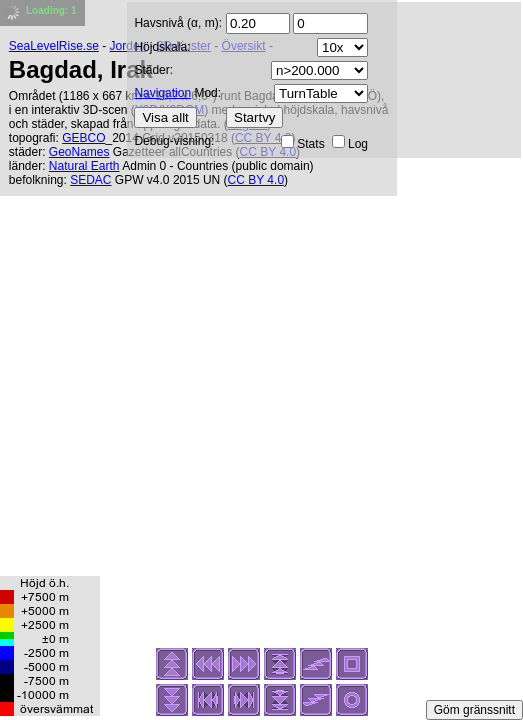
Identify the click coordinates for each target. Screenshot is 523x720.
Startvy (254, 117)
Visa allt (165, 117)
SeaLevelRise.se (54, 46)
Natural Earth (84, 166)
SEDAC (90, 180)
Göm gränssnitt (474, 710)
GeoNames (79, 152)
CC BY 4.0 (256, 180)
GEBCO (83, 138)
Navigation (162, 93)
